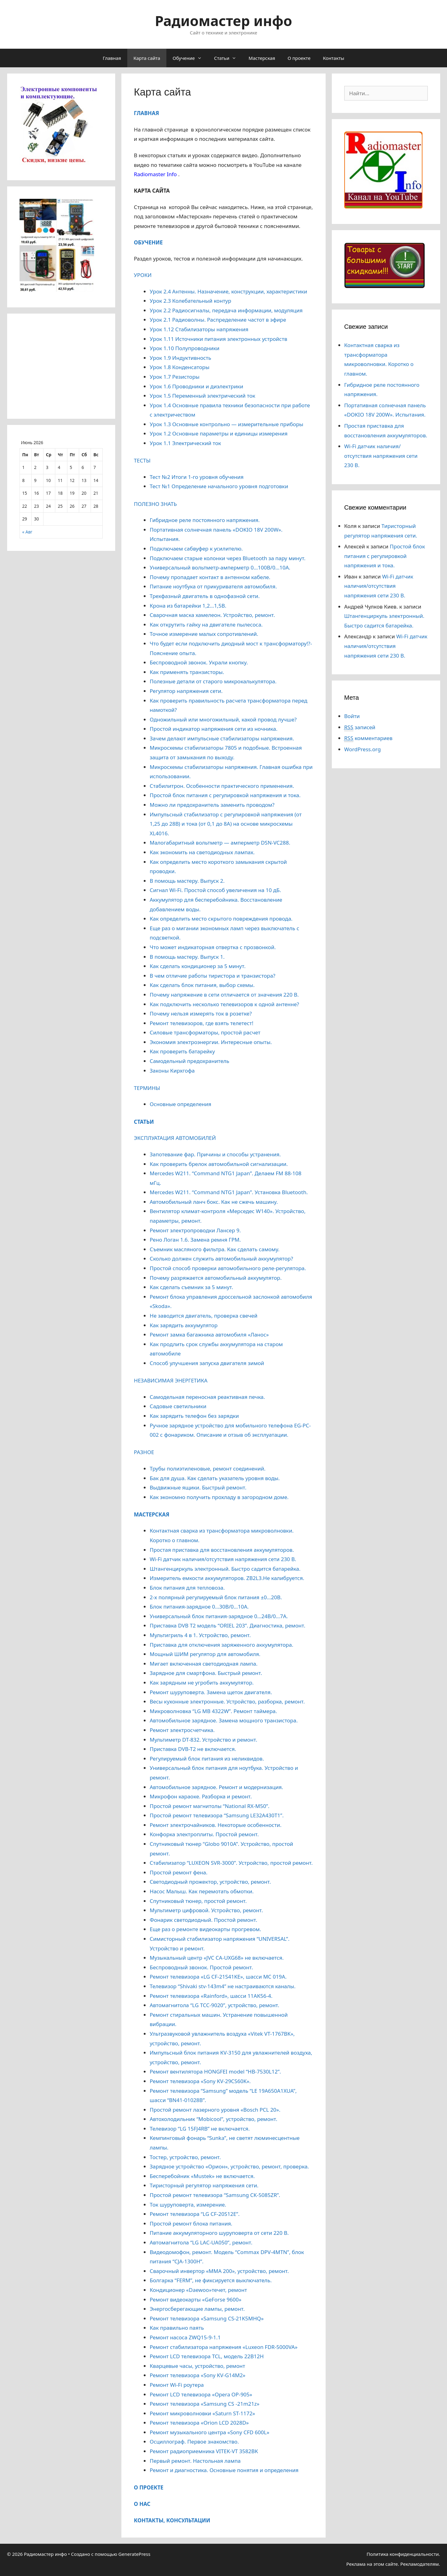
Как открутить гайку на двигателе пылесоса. (206, 624)
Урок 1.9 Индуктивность (180, 357)
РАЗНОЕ (144, 1452)
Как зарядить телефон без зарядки (194, 1415)
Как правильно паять (177, 2327)
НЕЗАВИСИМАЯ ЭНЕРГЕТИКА (170, 1380)
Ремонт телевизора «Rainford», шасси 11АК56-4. (211, 1995)
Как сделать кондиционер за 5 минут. (198, 966)
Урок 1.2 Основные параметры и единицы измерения (218, 433)
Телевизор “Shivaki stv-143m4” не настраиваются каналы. (223, 1986)
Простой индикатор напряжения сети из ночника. (213, 728)
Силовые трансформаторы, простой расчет (205, 1032)
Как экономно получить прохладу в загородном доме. (219, 1497)
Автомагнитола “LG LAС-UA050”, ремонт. (201, 2242)
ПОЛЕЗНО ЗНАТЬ (155, 503)
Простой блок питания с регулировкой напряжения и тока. (225, 795)
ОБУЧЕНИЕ (148, 242)
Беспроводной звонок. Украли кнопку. (199, 662)
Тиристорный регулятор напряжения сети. (204, 2185)
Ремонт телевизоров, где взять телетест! (201, 1023)
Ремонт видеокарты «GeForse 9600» (195, 2299)
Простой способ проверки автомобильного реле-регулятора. (228, 1268)
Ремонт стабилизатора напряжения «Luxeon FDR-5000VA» (223, 2347)
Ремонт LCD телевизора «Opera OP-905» (201, 2394)
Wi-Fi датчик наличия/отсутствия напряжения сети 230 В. (223, 1559)
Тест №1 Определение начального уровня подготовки (219, 486)
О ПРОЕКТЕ (148, 2487)
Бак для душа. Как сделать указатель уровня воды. (215, 1478)
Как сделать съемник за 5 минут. (191, 1287)
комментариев (368, 738)
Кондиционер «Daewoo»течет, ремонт (198, 2289)
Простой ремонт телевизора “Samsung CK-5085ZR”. (215, 2195)
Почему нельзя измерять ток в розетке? (201, 1013)
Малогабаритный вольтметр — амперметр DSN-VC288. (220, 842)
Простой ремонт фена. (178, 1872)
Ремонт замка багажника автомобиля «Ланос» (209, 1334)
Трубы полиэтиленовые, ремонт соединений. (207, 1468)
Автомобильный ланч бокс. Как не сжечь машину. (214, 1201)
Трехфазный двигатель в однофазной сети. (205, 596)
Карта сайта (146, 58)
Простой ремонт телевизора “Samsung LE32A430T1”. (216, 1815)
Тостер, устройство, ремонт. (185, 2157)
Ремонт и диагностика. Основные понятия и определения (224, 2470)
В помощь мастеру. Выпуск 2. (187, 880)
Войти (352, 716)
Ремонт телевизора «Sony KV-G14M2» (197, 2375)
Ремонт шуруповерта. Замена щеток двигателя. (211, 1692)
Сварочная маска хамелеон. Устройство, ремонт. (212, 614)
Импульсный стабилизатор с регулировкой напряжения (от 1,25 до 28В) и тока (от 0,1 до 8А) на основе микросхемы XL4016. (225, 824)
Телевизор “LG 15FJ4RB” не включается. (200, 2128)
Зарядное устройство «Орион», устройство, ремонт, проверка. (229, 2166)
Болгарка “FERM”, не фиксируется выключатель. (211, 2280)
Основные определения (180, 1104)
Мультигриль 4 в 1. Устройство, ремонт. (200, 1635)
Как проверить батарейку (182, 1051)
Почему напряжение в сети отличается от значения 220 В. (224, 994)
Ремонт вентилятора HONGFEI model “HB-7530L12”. (215, 2071)
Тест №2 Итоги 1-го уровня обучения (196, 476)
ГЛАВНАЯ (146, 113)
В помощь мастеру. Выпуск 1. (187, 956)
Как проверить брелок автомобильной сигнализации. (219, 1163)
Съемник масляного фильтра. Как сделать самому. (214, 1249)
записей (359, 727)
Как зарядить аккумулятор (184, 1325)
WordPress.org (362, 749)
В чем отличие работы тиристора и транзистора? (212, 975)
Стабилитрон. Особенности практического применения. (222, 785)
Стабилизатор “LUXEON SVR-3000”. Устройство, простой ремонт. (231, 1862)
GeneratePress (134, 2554)
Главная (112, 58)
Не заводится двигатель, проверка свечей (203, 1315)
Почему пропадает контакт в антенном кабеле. (210, 577)
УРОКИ (142, 275)
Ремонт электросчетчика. (182, 1730)
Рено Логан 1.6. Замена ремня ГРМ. (195, 1239)
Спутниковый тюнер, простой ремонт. (198, 1900)
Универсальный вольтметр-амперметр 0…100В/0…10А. (220, 567)
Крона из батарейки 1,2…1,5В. (188, 605)
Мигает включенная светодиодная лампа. (203, 1663)
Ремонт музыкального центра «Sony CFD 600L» (209, 2432)
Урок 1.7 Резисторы (174, 376)
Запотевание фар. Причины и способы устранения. (215, 1154)
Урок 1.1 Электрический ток (185, 443)
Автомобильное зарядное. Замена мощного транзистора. (224, 1720)
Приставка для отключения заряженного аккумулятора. (221, 1644)
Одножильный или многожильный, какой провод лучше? (223, 719)
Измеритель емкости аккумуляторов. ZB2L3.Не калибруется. (227, 1578)
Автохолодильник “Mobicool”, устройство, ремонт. (213, 2119)
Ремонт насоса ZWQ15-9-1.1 (185, 2337)
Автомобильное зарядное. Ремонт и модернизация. (216, 1787)
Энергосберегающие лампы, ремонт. (197, 2308)
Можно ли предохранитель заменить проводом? (212, 804)
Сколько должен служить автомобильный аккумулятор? (221, 1258)
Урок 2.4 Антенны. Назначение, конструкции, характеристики (228, 291)
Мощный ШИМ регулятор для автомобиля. (205, 1654)
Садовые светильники (178, 1406)
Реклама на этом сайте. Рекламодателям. (393, 2564)
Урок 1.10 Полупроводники (184, 348)
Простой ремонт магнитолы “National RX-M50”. (209, 1806)
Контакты (333, 58)
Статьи (228, 58)
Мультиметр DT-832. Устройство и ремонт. (203, 1739)
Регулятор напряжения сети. (186, 690)
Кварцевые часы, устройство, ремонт (197, 2365)
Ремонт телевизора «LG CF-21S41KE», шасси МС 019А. (218, 1976)
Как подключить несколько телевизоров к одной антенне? (224, 1004)
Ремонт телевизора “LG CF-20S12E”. (194, 2213)
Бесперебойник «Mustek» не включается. (202, 2176)
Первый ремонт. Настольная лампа (195, 2460)
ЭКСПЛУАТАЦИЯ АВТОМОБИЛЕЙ (175, 1137)
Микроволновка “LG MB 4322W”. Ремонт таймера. (213, 1711)
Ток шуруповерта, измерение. (188, 2204)
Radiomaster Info (155, 174)
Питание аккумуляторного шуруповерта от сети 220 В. (219, 2232)
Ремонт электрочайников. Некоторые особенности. (215, 1824)
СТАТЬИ (144, 1121)
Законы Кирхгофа (172, 1070)
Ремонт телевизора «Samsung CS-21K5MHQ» (207, 2318)
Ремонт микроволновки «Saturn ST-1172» (202, 2413)
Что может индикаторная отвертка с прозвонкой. (213, 947)
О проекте (298, 58)
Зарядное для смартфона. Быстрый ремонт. (206, 1672)
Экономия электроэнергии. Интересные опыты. (211, 1042)
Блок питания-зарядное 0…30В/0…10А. (199, 1606)
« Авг (27, 532)
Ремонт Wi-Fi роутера (177, 2384)
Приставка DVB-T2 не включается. (193, 1748)
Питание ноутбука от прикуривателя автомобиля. (213, 586)
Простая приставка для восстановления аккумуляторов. (222, 1549)
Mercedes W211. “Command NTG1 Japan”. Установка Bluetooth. (229, 1192)
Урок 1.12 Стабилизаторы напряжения (199, 329)
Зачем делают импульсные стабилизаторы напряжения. (222, 738)
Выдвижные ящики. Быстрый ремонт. (198, 1487)
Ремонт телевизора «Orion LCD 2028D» (199, 2422)
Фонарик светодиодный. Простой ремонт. (203, 1919)
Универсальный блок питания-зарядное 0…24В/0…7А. (219, 1616)
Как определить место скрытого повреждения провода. (221, 918)
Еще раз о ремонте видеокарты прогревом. (205, 1929)
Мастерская (262, 58)
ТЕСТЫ (142, 460)
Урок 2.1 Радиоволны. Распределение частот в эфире (218, 319)
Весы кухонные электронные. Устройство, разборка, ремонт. (227, 1701)
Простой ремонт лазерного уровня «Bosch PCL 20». (215, 2109)
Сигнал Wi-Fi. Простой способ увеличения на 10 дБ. (215, 890)
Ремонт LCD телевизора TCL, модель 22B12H (207, 2356)
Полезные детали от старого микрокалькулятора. (213, 681)
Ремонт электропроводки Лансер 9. (195, 1230)
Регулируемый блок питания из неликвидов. (207, 1758)
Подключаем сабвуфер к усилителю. (196, 548)
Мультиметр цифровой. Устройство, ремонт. (206, 1910)
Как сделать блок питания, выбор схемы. (202, 985)
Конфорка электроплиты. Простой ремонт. (204, 1834)
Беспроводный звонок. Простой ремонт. (201, 1967)
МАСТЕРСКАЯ (151, 1514)
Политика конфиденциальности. (403, 2554)
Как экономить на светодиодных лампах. (202, 852)
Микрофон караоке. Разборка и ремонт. (201, 1796)
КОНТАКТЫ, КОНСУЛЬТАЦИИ (172, 2520)
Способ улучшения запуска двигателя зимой (207, 1363)
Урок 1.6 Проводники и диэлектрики (196, 386)
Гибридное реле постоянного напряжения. (205, 520)
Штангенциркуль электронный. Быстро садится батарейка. (225, 1568)
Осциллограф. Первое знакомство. (194, 2441)
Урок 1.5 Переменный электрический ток (202, 395)
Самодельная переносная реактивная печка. (207, 1396)
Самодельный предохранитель (189, 1061)
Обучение (190, 58)
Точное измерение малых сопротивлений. (204, 633)
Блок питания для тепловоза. (187, 1587)
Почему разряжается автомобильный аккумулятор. (216, 1277)
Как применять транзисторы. (187, 672)
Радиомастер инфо (223, 20)
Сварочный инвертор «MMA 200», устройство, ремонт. (219, 2271)
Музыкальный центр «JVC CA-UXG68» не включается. (217, 1957)
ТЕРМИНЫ (147, 1088)
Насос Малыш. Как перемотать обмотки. (202, 1891)
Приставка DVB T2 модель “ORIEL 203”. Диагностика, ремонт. (227, 1625)
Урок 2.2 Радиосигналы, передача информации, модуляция (226, 310)
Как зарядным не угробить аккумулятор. (202, 1682)
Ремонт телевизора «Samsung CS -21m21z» (204, 2403)
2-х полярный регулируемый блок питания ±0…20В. (216, 1597)
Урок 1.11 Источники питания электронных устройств (218, 338)
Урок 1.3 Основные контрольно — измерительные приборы (226, 424)
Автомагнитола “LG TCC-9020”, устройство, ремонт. (214, 2005)
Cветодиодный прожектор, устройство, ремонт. (210, 1881)
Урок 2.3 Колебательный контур (190, 300)
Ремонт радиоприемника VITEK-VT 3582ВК (204, 2451)
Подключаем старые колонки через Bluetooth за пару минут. (227, 558)
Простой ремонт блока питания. (191, 2223)
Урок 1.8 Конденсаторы (179, 367)
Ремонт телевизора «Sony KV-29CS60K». (200, 2081)
